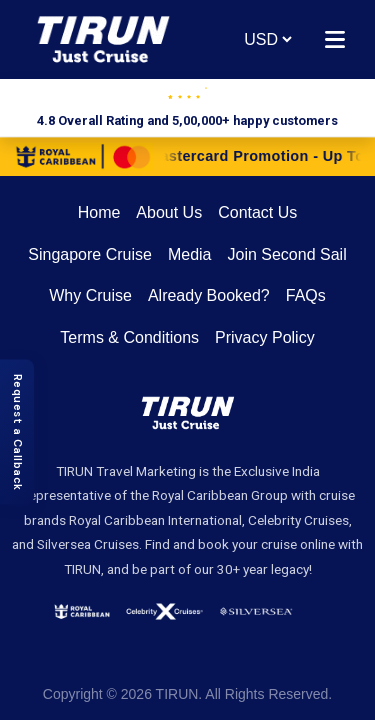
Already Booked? (209, 295)
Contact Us (257, 212)
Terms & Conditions (129, 337)
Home (99, 212)
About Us (169, 212)
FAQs (306, 295)
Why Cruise (90, 295)
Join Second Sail (287, 254)
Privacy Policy (265, 337)
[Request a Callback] (17, 432)
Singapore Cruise (90, 254)
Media (190, 254)
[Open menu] (335, 39)
